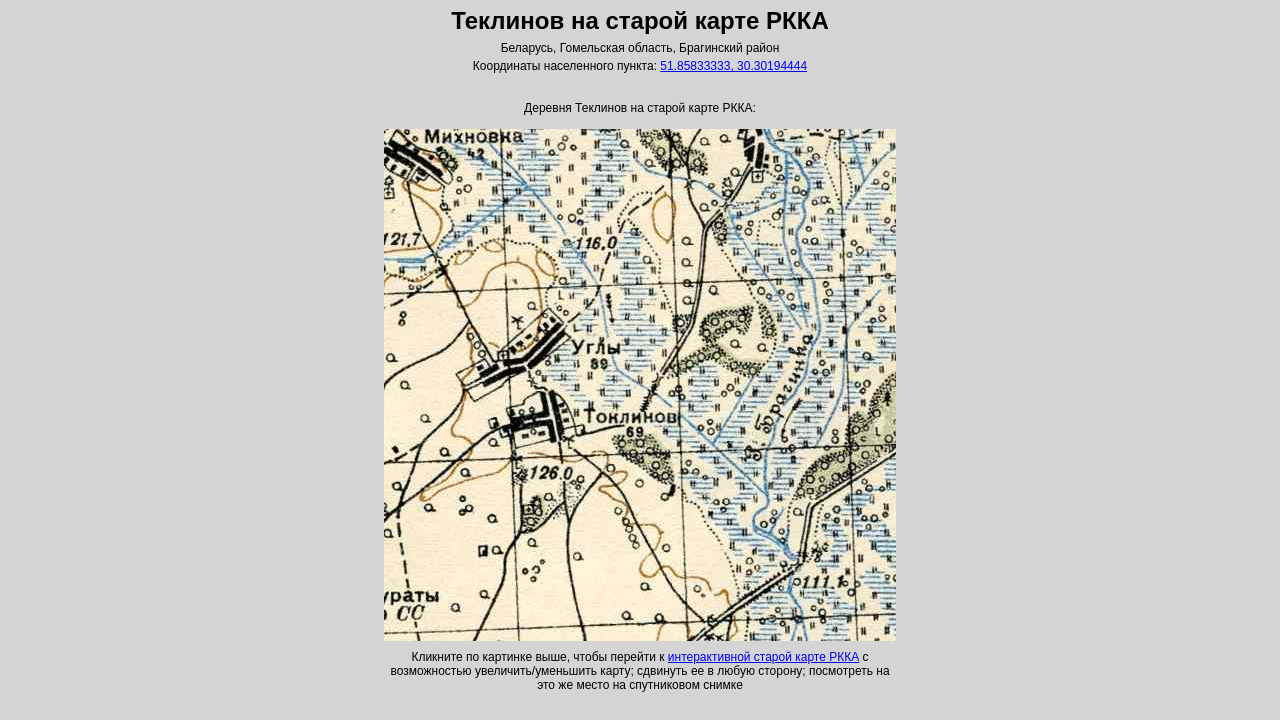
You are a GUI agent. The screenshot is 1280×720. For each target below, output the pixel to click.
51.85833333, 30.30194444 (733, 66)
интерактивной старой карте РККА (763, 657)
